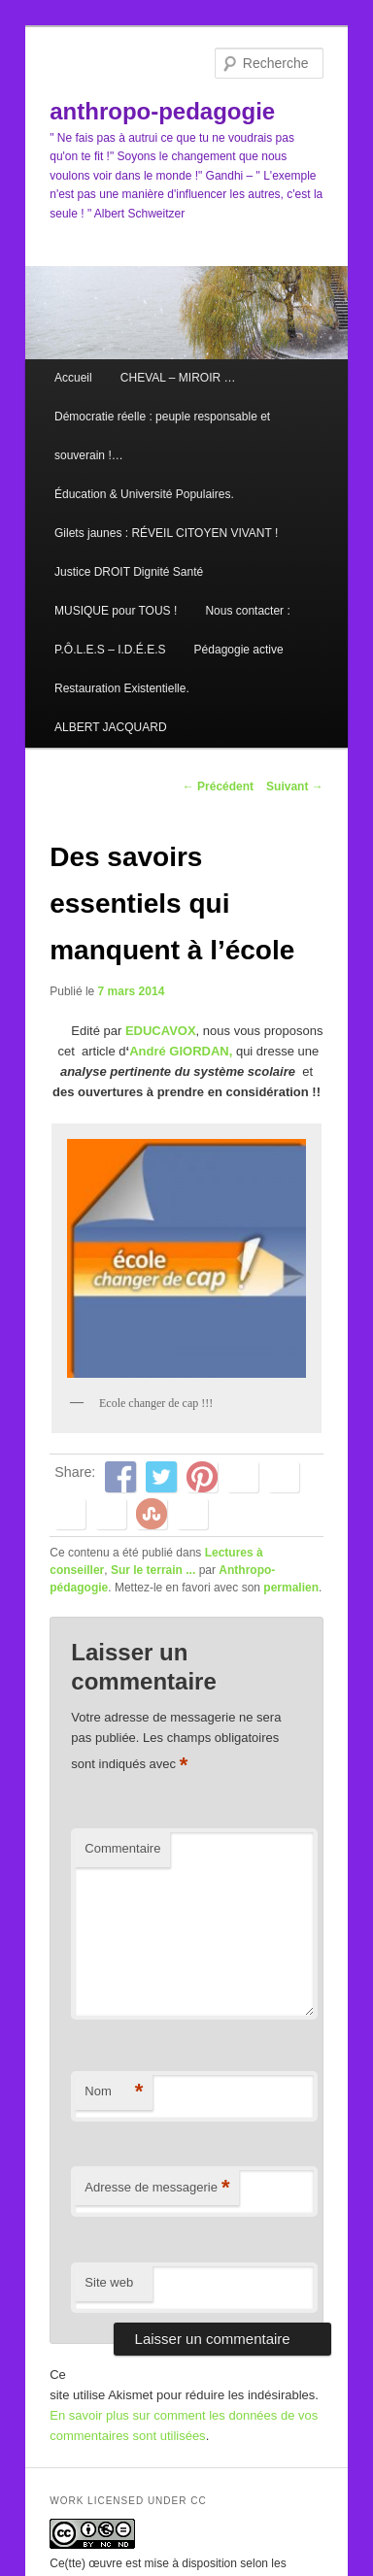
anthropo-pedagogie (162, 111)
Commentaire (122, 1848)
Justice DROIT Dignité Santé (128, 572)
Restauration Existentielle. (121, 688)
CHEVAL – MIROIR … (178, 378)
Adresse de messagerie (157, 2188)
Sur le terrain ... (153, 1570)
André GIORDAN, (180, 1051)
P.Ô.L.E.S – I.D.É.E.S (110, 649)
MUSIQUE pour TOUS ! (115, 611)
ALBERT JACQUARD (110, 727)
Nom (114, 2092)
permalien (291, 1587)
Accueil (73, 378)
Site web (109, 2282)
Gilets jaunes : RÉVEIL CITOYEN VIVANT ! (166, 533)
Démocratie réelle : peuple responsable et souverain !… (162, 436)
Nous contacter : (247, 611)
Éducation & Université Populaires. (144, 494)
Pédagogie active (239, 649)
